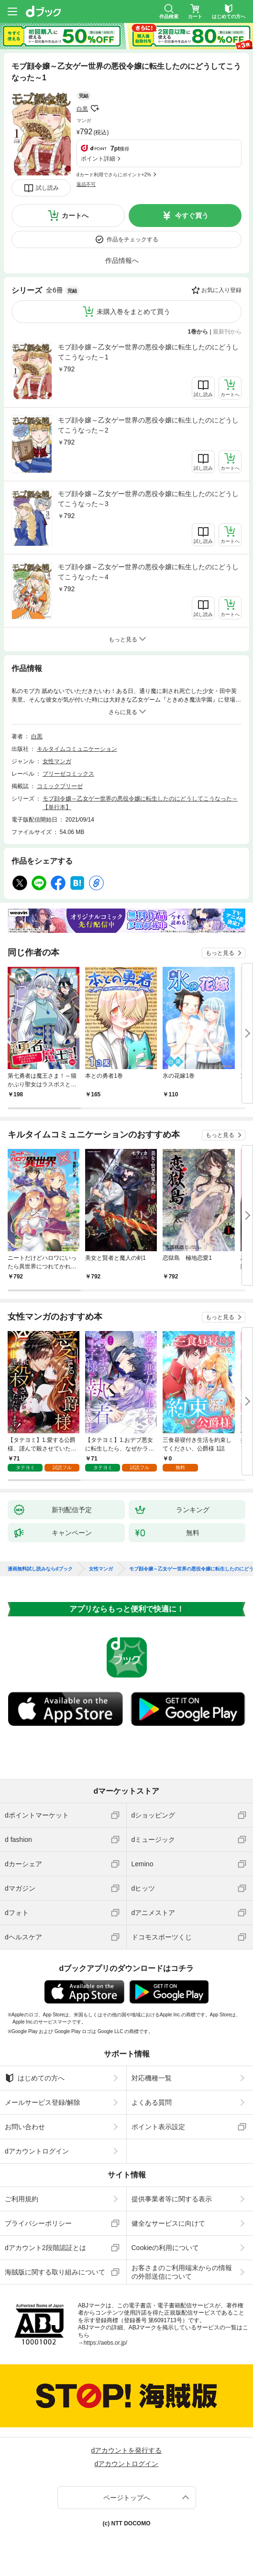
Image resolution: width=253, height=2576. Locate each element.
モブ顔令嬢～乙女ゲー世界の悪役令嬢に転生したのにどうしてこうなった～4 (148, 572)
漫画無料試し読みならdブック (40, 1569)
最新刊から (227, 332)
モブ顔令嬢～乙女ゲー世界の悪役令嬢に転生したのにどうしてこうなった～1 (148, 352)
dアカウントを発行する (126, 2450)
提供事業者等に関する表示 (172, 2199)
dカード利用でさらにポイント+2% (114, 174)
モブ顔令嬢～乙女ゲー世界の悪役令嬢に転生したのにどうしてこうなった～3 (148, 499)
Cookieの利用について (165, 2247)
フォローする (94, 108)
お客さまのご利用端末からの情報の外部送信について (182, 2272)
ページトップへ (126, 2497)
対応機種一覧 (152, 2078)
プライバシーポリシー (38, 2223)
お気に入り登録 (221, 290)
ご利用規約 (21, 2199)
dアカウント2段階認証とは (45, 2247)
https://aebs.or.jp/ (105, 2342)
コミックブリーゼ (60, 786)
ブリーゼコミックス (68, 773)
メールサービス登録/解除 (42, 2102)
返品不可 (86, 184)
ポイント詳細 (98, 158)
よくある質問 (152, 2102)
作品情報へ (122, 260)
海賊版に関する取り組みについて (55, 2272)
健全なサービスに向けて (168, 2223)
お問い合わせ (25, 2127)
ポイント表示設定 (158, 2127)
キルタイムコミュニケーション (77, 749)
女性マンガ (57, 761)
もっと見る (220, 953)
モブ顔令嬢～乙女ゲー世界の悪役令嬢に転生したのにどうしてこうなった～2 (148, 425)
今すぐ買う (192, 215)
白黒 (82, 109)
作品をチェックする (132, 239)
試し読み (47, 187)
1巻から (198, 332)
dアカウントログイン (37, 2151)
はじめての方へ (35, 2078)
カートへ (75, 215)
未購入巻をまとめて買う (133, 311)
